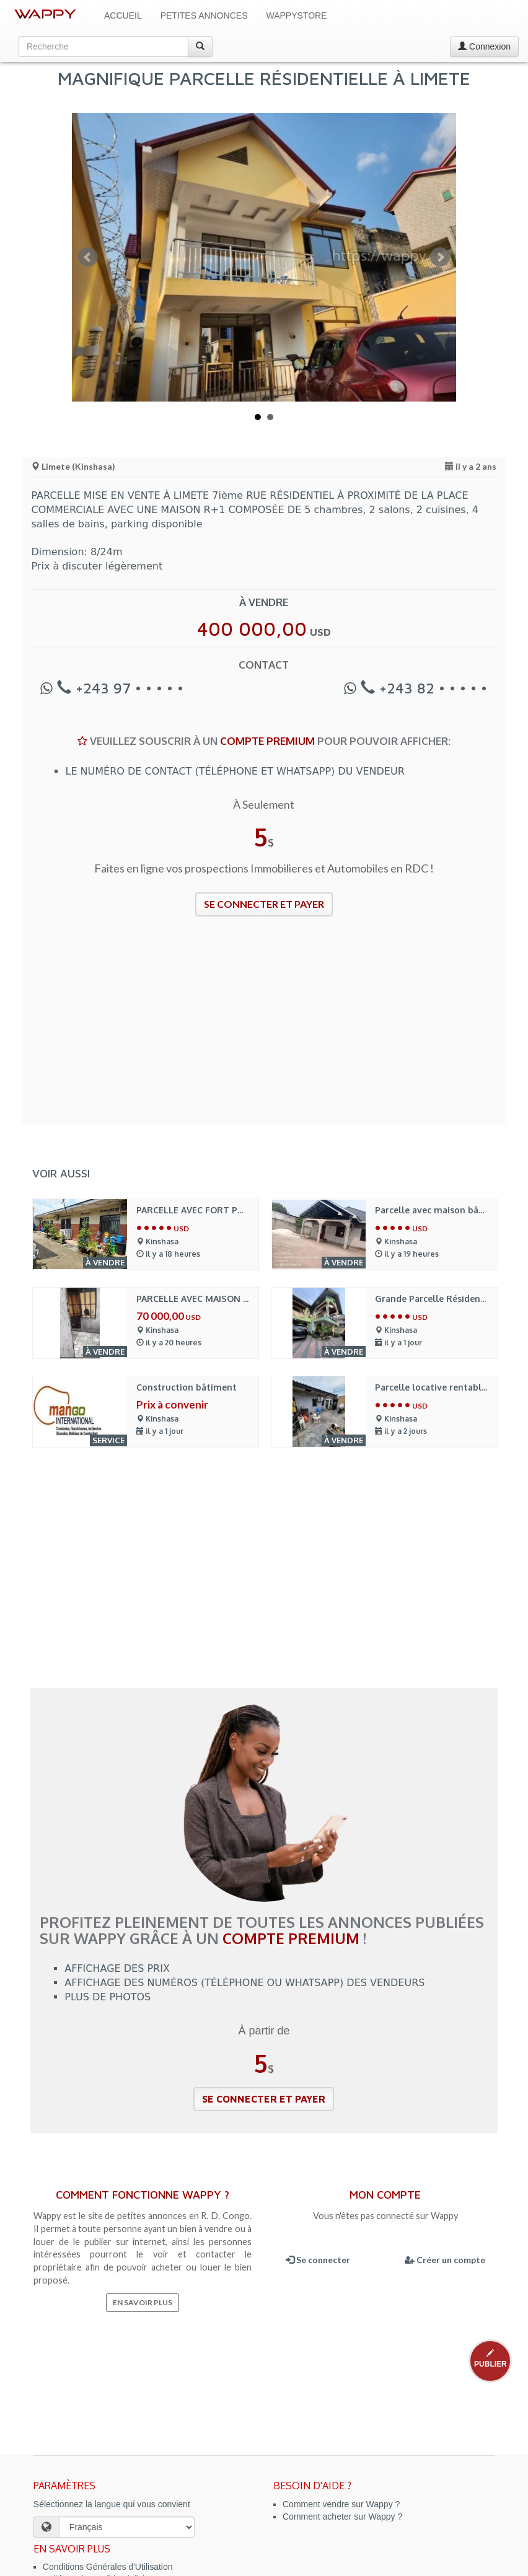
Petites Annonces (204, 15)
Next (440, 257)
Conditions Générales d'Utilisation (108, 2567)
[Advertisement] (263, 1028)
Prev (88, 257)
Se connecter (318, 2259)
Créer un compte (445, 2259)
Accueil (123, 15)
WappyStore (296, 15)
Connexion (484, 46)
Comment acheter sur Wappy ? (342, 2516)
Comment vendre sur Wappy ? (341, 2504)
